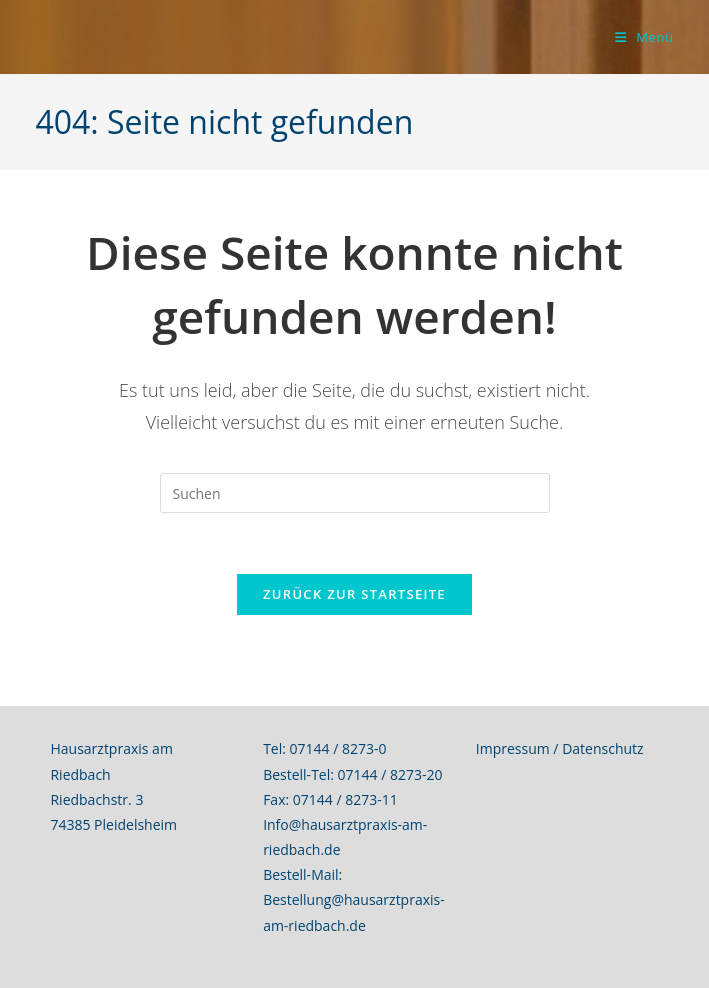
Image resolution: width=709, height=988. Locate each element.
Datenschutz (602, 748)
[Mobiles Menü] (644, 37)
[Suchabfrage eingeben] (355, 493)
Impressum (513, 748)
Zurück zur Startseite (354, 594)
